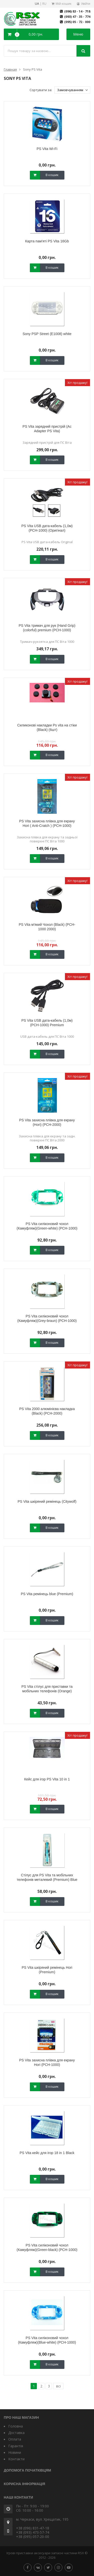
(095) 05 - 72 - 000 (77, 22)
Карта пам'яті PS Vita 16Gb (47, 241)
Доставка (16, 2433)
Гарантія (15, 2446)
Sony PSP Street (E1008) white (47, 334)
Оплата (14, 2439)
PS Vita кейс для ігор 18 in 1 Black (47, 2153)
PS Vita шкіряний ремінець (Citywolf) (47, 1501)
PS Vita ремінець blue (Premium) (47, 1594)
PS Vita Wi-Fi (47, 149)
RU (44, 4)
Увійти (85, 4)
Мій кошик (63, 4)
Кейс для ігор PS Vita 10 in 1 (47, 1779)
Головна (15, 2426)
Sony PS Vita (32, 69)
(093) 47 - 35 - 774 (77, 16)
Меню (78, 34)
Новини (14, 2452)
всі (58, 2386)
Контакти (16, 2459)
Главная (10, 69)
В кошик (52, 175)
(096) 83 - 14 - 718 (77, 11)
